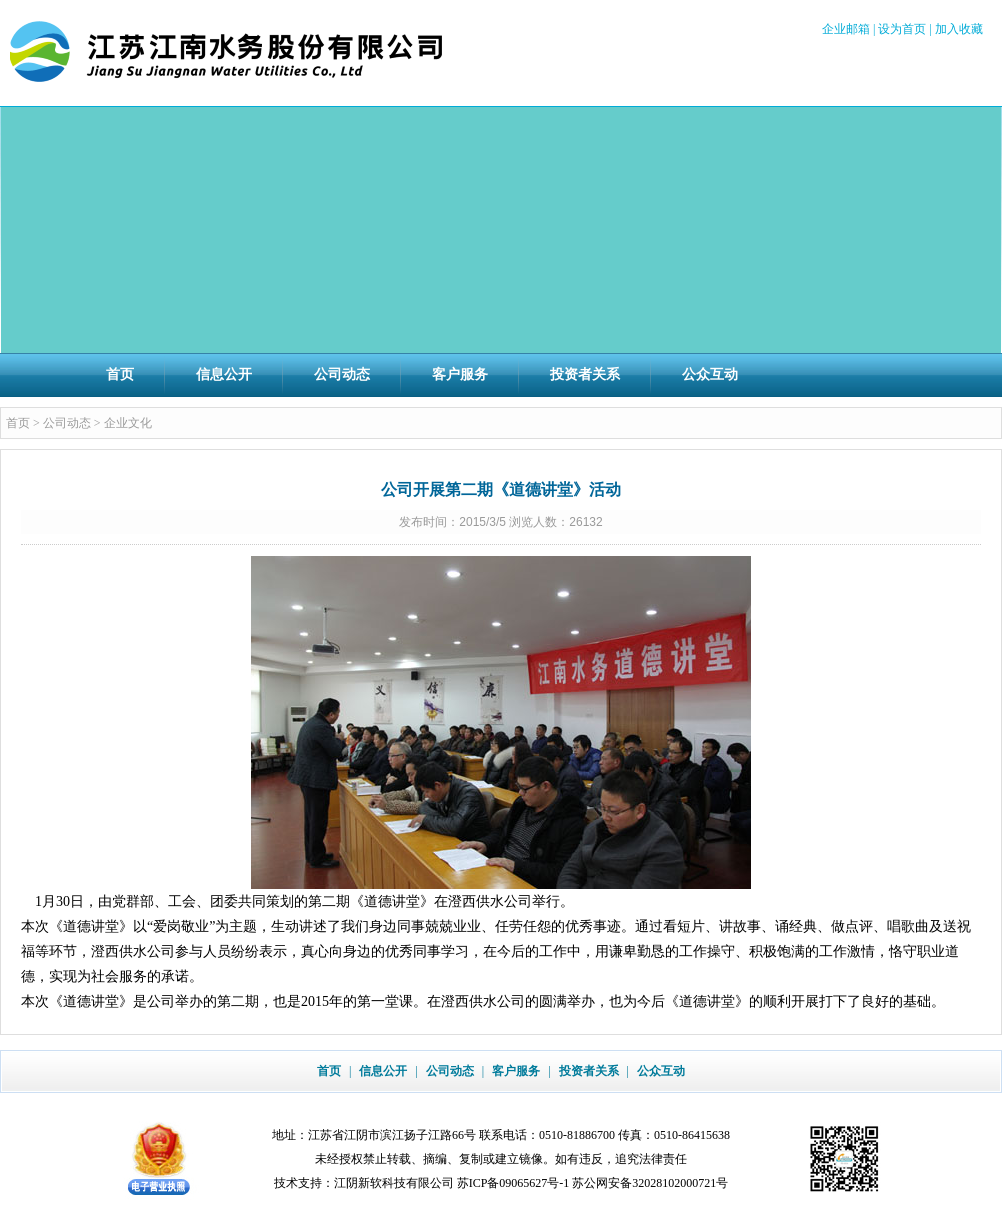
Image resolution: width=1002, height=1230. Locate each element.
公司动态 (342, 374)
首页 (120, 374)
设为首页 (902, 29)
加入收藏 (959, 29)
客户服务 (460, 374)
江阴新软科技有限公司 (394, 1183)
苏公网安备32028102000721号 (650, 1183)
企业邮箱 (846, 29)
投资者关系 (585, 374)
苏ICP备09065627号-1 (513, 1183)
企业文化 (128, 423)
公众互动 (710, 374)
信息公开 (224, 374)
